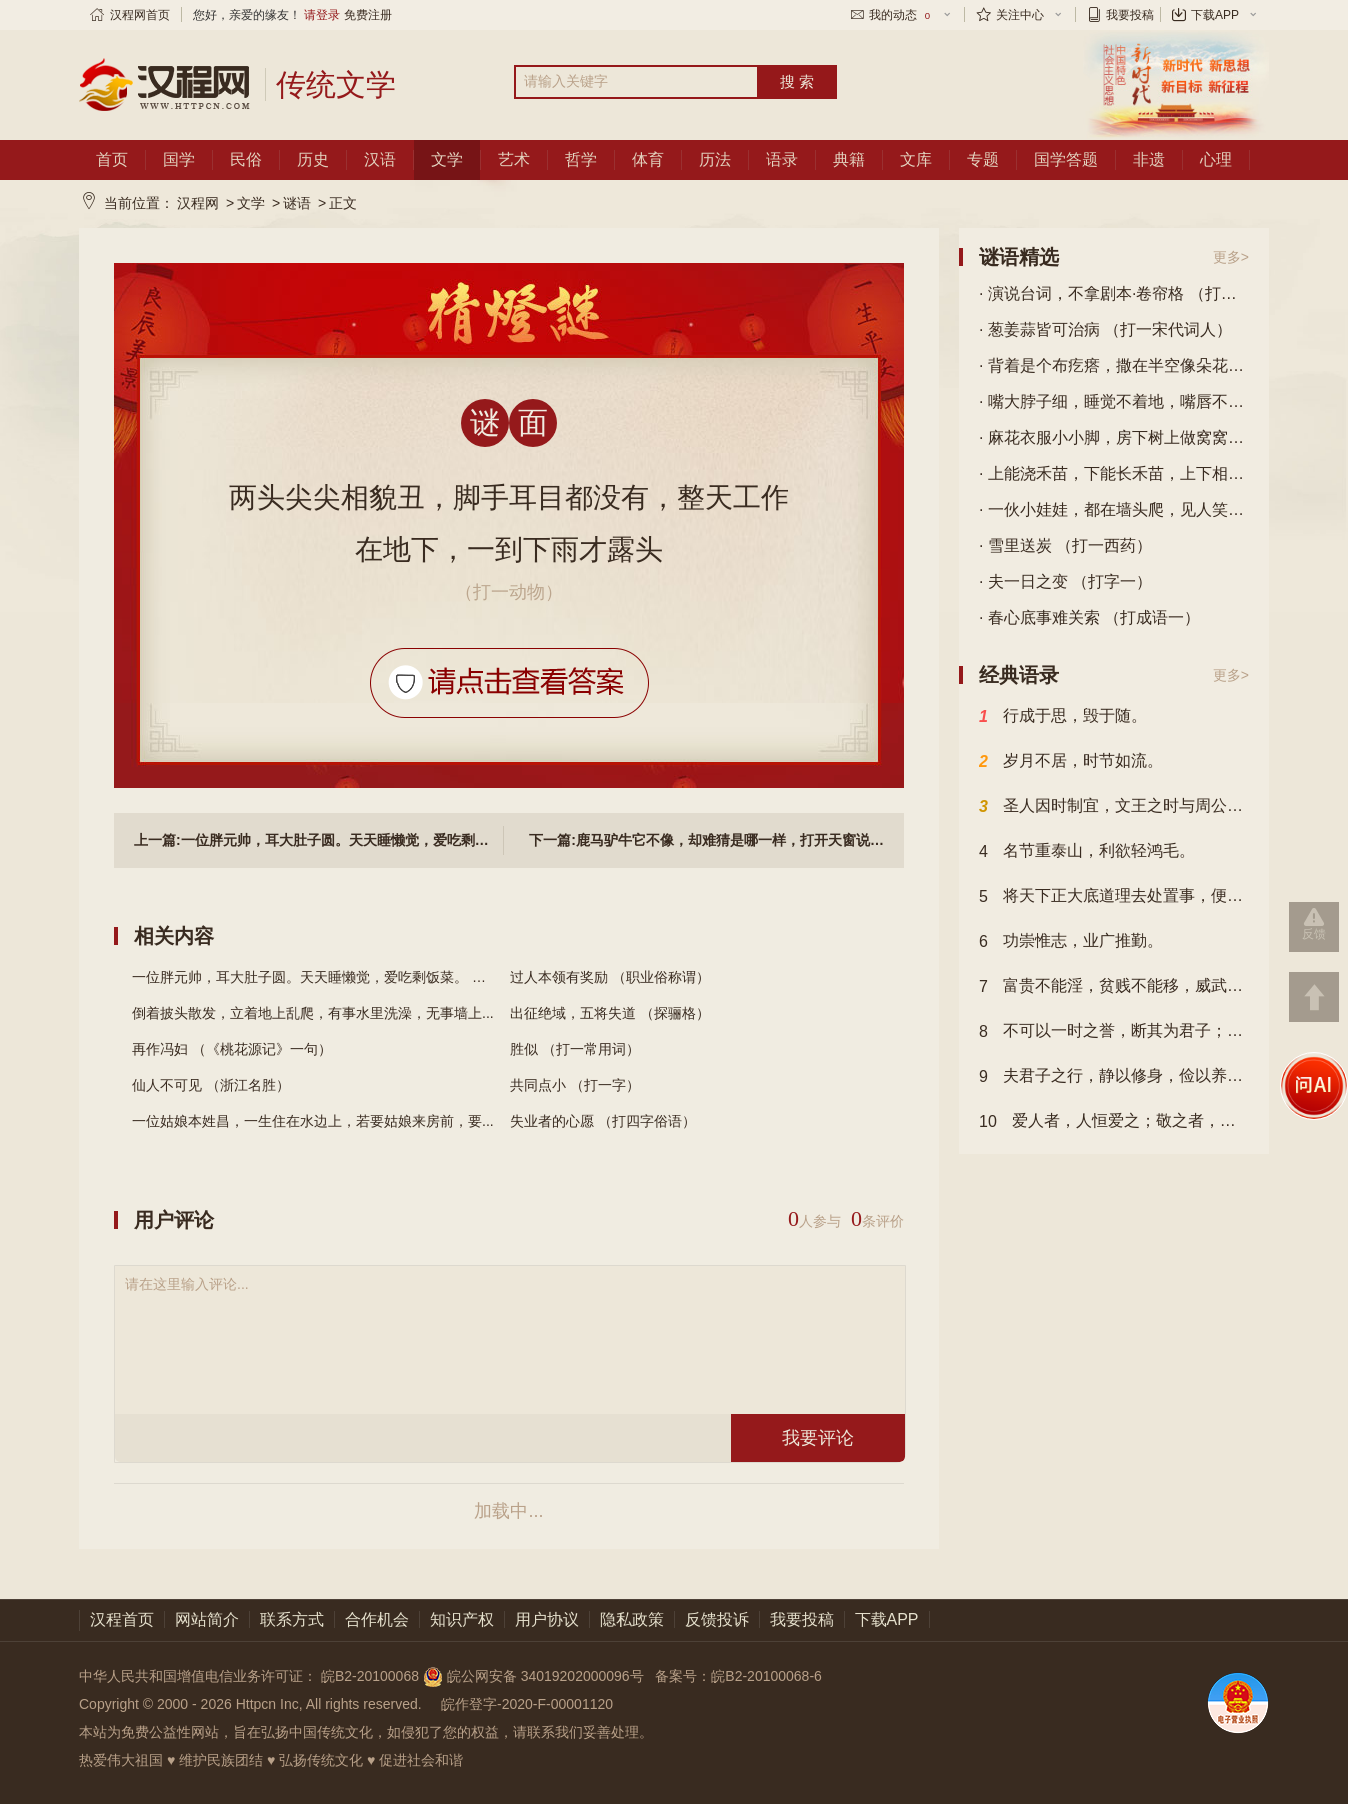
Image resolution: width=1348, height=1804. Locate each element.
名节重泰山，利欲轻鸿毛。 (1087, 852)
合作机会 (377, 1619)
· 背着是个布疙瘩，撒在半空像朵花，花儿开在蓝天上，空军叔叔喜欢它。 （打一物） (1114, 365)
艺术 (514, 159)
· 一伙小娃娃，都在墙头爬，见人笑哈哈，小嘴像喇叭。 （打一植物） (1114, 509)
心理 (1216, 159)
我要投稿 (1130, 15)
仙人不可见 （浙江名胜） (211, 1085)
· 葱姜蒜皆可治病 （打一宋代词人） (1105, 329)
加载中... (508, 1511)
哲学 (581, 159)
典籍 (849, 159)
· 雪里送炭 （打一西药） (1065, 545)
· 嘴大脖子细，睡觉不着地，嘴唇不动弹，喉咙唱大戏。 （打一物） (1114, 401)
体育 (648, 159)
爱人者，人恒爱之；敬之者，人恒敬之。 (1114, 1122)
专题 (983, 159)
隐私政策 (632, 1619)
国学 (179, 159)
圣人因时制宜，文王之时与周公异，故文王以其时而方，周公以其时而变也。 (1114, 807)
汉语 (380, 159)
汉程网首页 (140, 15)
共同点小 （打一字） (575, 1085)
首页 (112, 159)
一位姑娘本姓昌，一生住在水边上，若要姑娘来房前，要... (313, 1121)
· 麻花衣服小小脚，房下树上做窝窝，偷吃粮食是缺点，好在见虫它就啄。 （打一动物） (1114, 437)
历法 (715, 159)
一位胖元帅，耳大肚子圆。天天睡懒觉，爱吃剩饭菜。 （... (315, 977)
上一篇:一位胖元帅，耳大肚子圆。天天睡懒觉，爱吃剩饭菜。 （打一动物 (319, 840)
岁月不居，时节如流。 (1071, 762)
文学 (447, 159)
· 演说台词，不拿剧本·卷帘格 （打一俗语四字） (1114, 293)
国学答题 (1066, 159)
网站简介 (207, 1619)
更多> (1231, 257)
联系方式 (292, 1619)
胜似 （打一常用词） (575, 1049)
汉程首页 (122, 1619)
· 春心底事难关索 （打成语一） (1089, 617)
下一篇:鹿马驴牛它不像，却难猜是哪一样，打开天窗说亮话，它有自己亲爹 (706, 840)
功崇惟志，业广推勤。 (1071, 942)
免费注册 (368, 15)
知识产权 (462, 1619)
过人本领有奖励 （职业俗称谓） (610, 977)
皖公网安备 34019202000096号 (535, 1676)
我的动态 (901, 15)
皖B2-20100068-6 (766, 1676)
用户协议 (547, 1619)
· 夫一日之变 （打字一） (1065, 581)
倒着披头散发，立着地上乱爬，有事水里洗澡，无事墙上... (313, 1013)
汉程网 (198, 203)
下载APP (1215, 15)
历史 (313, 159)
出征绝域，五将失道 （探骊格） (610, 1013)
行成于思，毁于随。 (1063, 717)
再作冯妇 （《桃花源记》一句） (232, 1049)
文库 (916, 159)
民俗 (246, 159)
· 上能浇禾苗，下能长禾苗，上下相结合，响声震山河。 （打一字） (1114, 473)
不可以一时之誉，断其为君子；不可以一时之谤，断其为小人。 (1114, 1032)
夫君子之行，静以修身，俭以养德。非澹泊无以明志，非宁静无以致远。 (1114, 1077)
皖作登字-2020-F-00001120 (527, 1704)
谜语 (297, 203)
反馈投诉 (717, 1619)
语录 (782, 159)
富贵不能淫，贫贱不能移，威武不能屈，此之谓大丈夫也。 (1114, 987)
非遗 (1149, 159)
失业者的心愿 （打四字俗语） (603, 1121)
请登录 (322, 15)
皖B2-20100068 (370, 1676)
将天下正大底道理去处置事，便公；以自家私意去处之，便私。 (1114, 897)
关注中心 (1020, 15)
